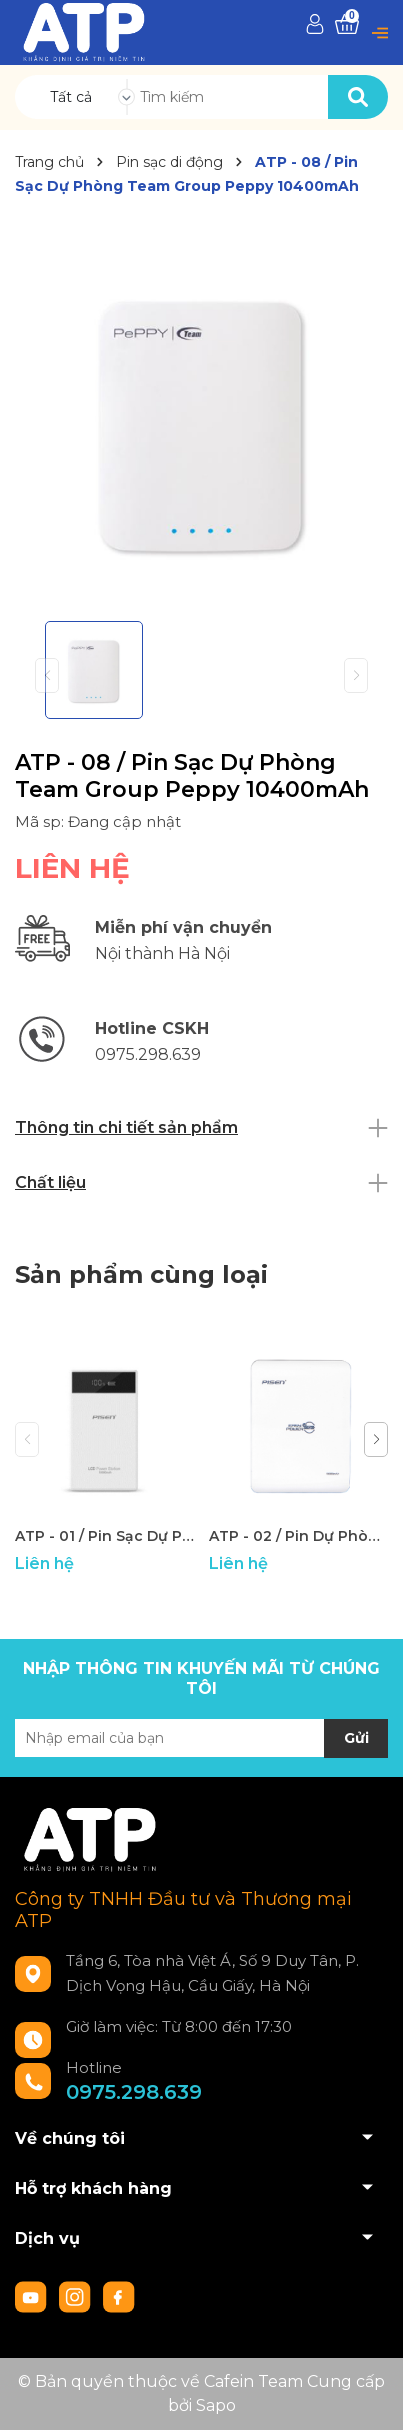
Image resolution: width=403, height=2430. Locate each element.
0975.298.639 (134, 2092)
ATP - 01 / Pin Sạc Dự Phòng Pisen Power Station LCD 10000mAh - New (104, 1536)
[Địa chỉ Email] (201, 1738)
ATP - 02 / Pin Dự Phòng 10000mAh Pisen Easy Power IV (298, 1536)
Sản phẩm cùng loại (141, 1274)
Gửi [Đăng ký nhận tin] (356, 1738)
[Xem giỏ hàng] (347, 24)
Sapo (216, 2405)
